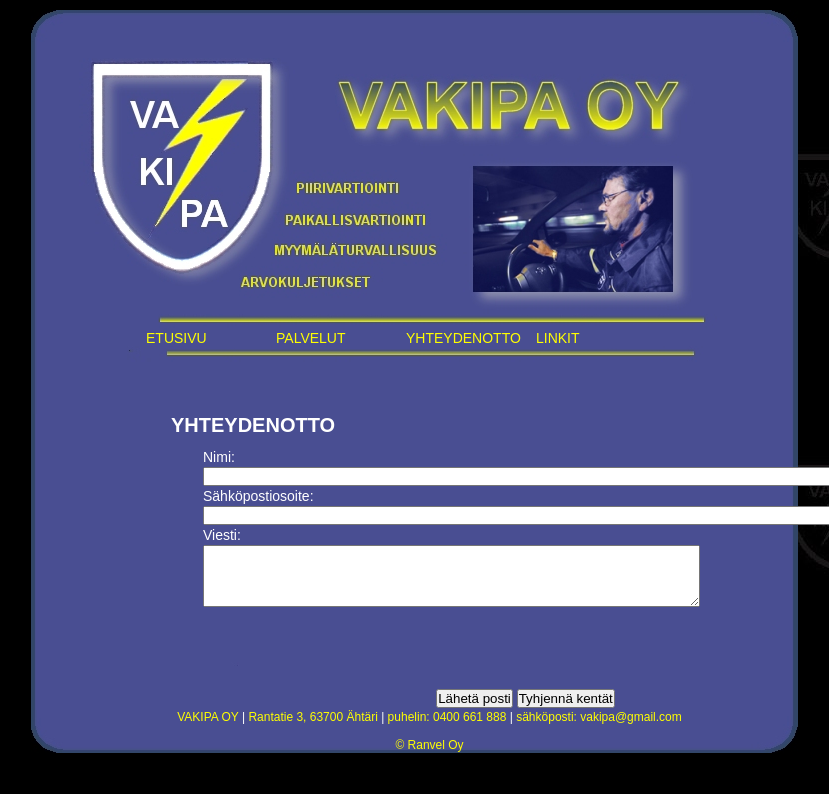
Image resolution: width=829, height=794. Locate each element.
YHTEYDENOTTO (463, 338)
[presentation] (355, 660)
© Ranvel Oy (429, 757)
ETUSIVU (176, 338)
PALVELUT (311, 338)
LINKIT (558, 338)
